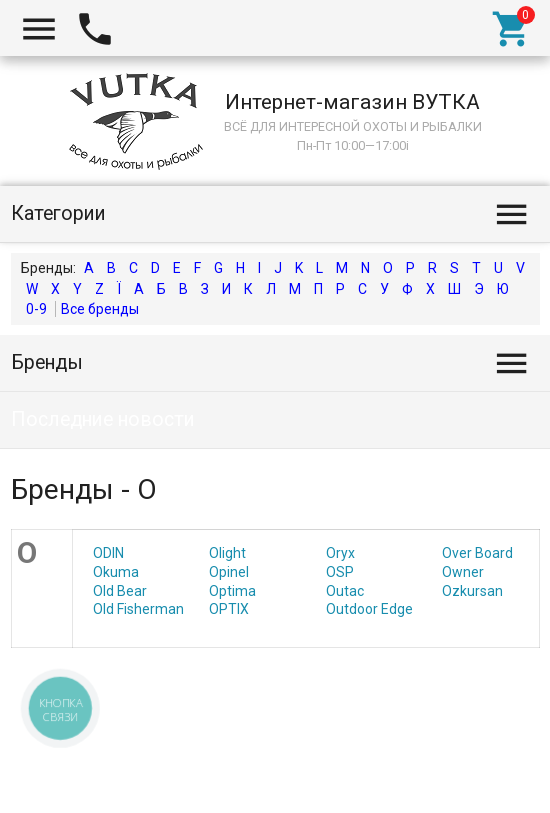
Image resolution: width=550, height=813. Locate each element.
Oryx (340, 553)
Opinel (229, 572)
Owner (463, 572)
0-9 (36, 309)
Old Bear (120, 591)
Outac (345, 591)
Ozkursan (472, 591)
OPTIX (229, 609)
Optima (232, 591)
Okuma (116, 572)
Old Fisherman (138, 609)
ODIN (108, 553)
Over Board (477, 553)
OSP (340, 572)
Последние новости (103, 419)
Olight (227, 553)
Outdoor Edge (369, 609)
